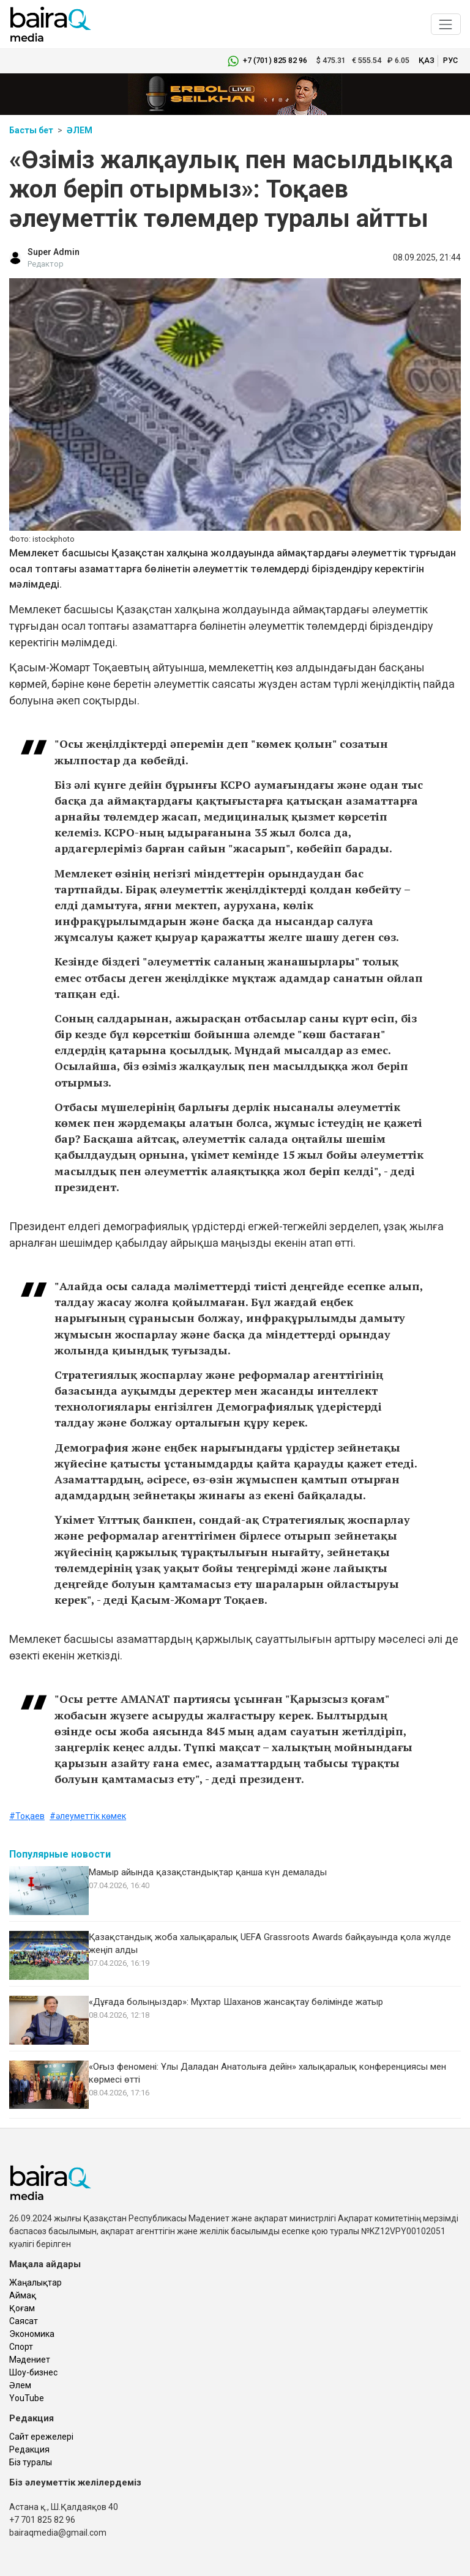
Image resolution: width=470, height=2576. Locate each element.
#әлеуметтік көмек (88, 1816)
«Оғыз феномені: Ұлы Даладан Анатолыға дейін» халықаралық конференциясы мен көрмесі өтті (267, 2073)
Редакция (29, 2449)
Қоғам (22, 2308)
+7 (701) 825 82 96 (275, 60)
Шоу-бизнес (33, 2372)
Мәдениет (29, 2359)
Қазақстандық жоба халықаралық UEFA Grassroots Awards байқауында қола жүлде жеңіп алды (270, 1943)
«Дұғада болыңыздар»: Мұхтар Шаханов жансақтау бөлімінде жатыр (236, 2001)
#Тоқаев (27, 1816)
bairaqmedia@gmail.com (57, 2532)
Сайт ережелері (41, 2436)
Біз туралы (30, 2462)
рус (450, 60)
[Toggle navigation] (446, 24)
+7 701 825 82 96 (42, 2520)
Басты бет (31, 130)
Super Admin (54, 252)
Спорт (21, 2347)
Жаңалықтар (35, 2282)
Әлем (79, 130)
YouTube (26, 2398)
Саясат (23, 2321)
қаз (427, 60)
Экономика (31, 2334)
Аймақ (22, 2295)
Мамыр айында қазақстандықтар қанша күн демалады (208, 1872)
